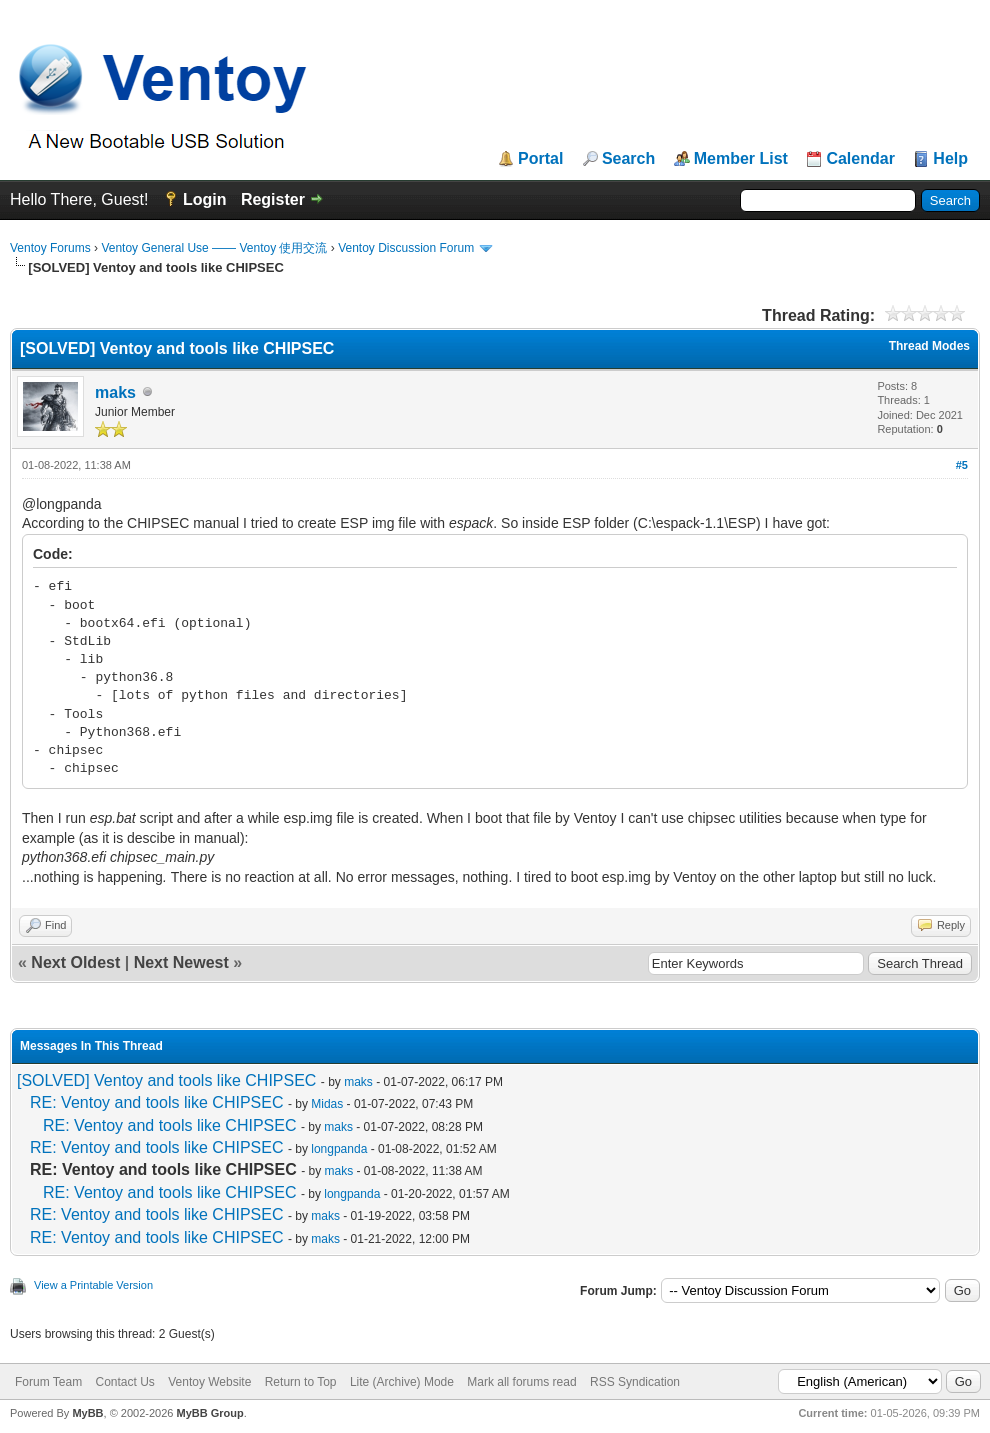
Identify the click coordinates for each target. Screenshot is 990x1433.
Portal (540, 159)
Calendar (860, 159)
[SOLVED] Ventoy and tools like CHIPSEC (166, 1080)
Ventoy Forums (50, 248)
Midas (327, 1104)
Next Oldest (75, 962)
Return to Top (301, 1382)
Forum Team (48, 1382)
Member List (741, 159)
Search (628, 159)
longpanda (339, 1149)
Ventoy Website (209, 1382)
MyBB (87, 1413)
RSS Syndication (635, 1382)
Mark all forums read (521, 1382)
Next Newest (181, 962)
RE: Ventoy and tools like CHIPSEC (156, 1102)
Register (273, 199)
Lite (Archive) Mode (402, 1382)
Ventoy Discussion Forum (406, 248)
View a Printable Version (93, 1285)
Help (950, 159)
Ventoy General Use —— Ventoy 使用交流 (214, 248)
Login (205, 199)
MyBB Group (209, 1413)
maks (115, 392)
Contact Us (124, 1382)
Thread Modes (929, 346)
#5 (962, 465)
